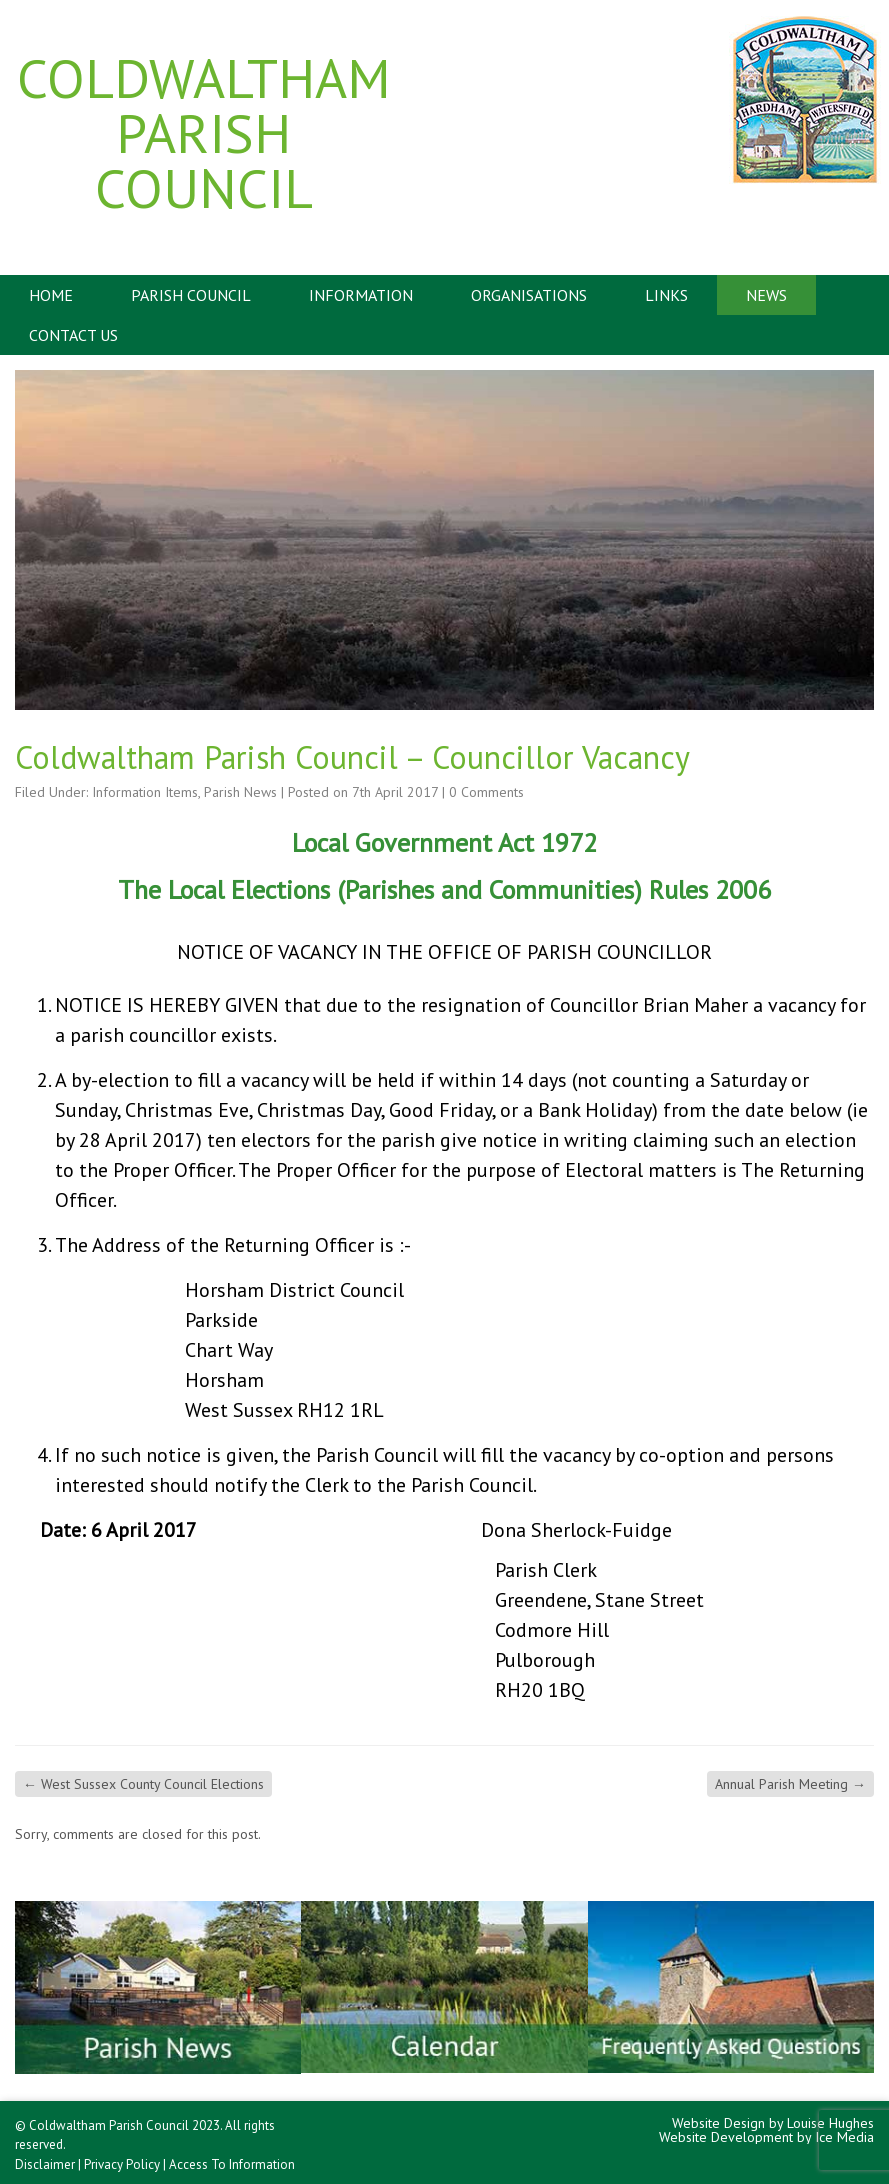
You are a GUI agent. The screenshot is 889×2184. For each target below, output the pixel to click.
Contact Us (73, 335)
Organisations (529, 295)
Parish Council (191, 295)
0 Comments (486, 792)
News (766, 295)
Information (361, 295)
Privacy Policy (122, 2164)
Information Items (145, 792)
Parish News (240, 792)
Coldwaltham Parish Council (204, 132)
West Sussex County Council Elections (143, 1784)
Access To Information (232, 2164)
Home (51, 295)
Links (666, 295)
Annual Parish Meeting (790, 1784)
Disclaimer (45, 2164)
